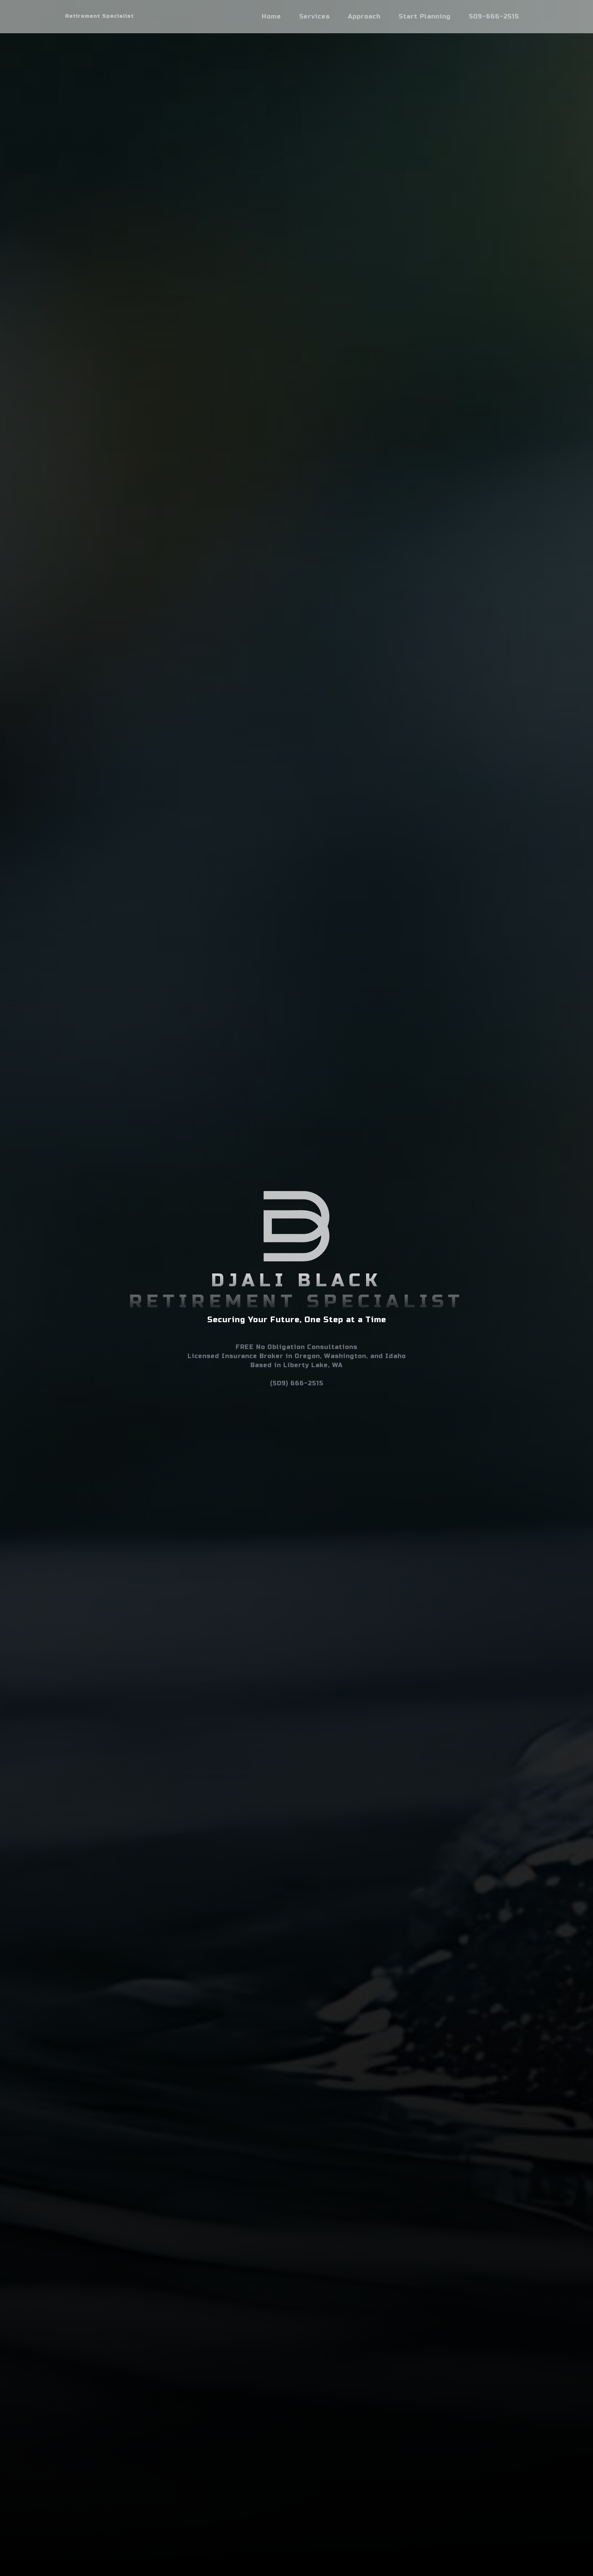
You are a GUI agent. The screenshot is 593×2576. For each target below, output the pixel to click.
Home (271, 16)
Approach (364, 16)
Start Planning (425, 16)
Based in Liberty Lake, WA (296, 1365)
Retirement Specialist (99, 16)
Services (314, 16)
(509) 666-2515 (296, 1383)
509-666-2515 (494, 16)
